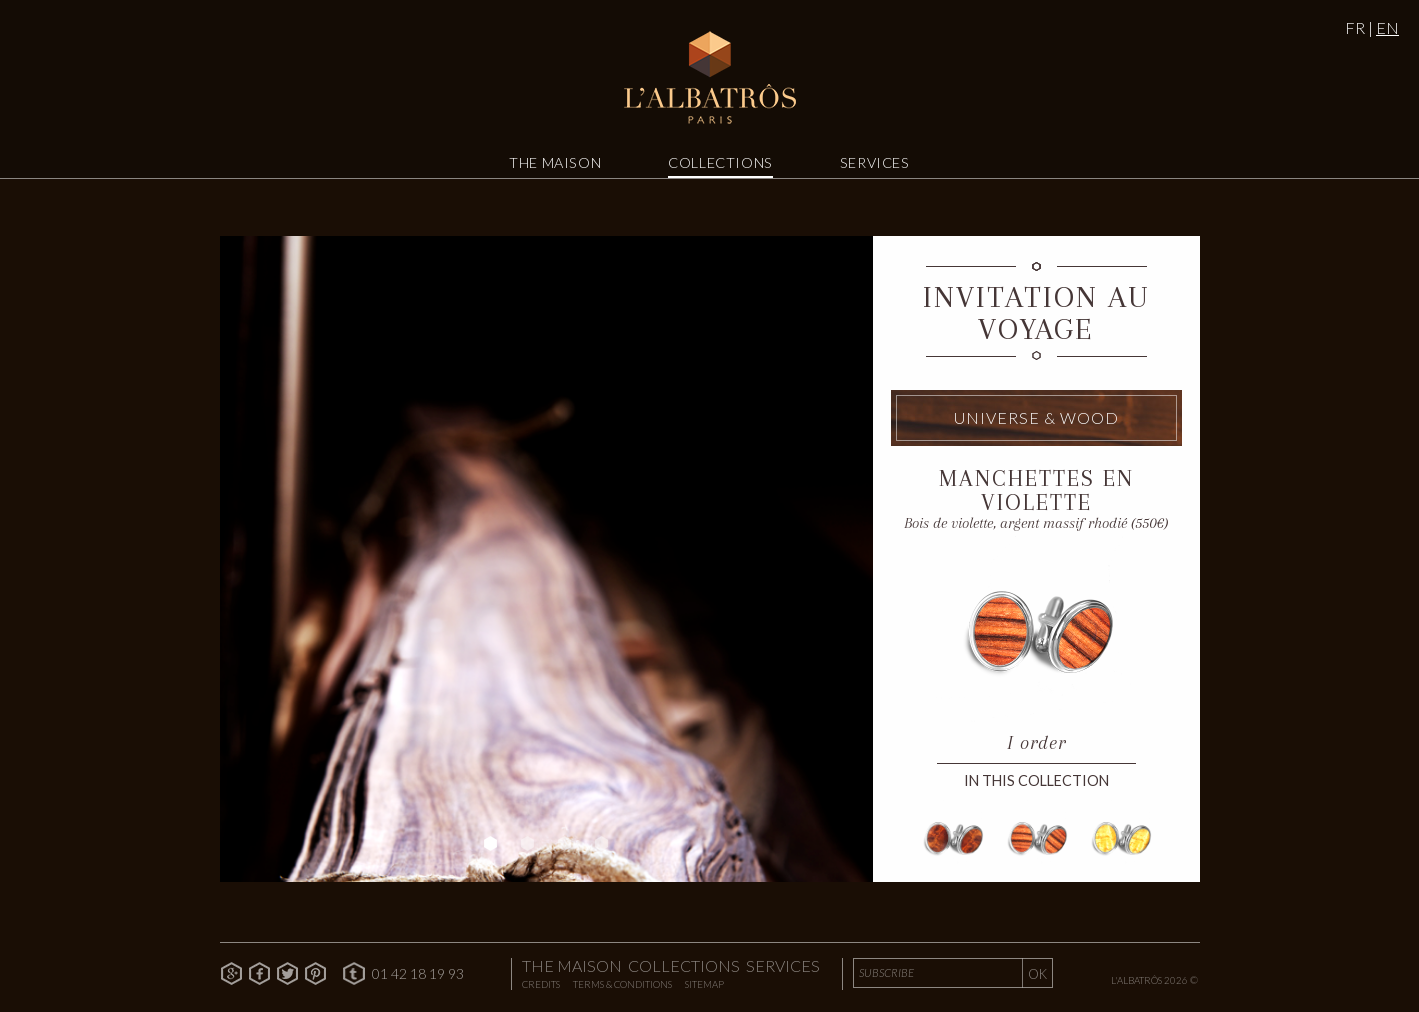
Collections (720, 162)
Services (875, 162)
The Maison (555, 162)
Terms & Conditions (622, 984)
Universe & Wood (1036, 418)
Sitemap (704, 984)
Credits (541, 984)
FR (1355, 27)
